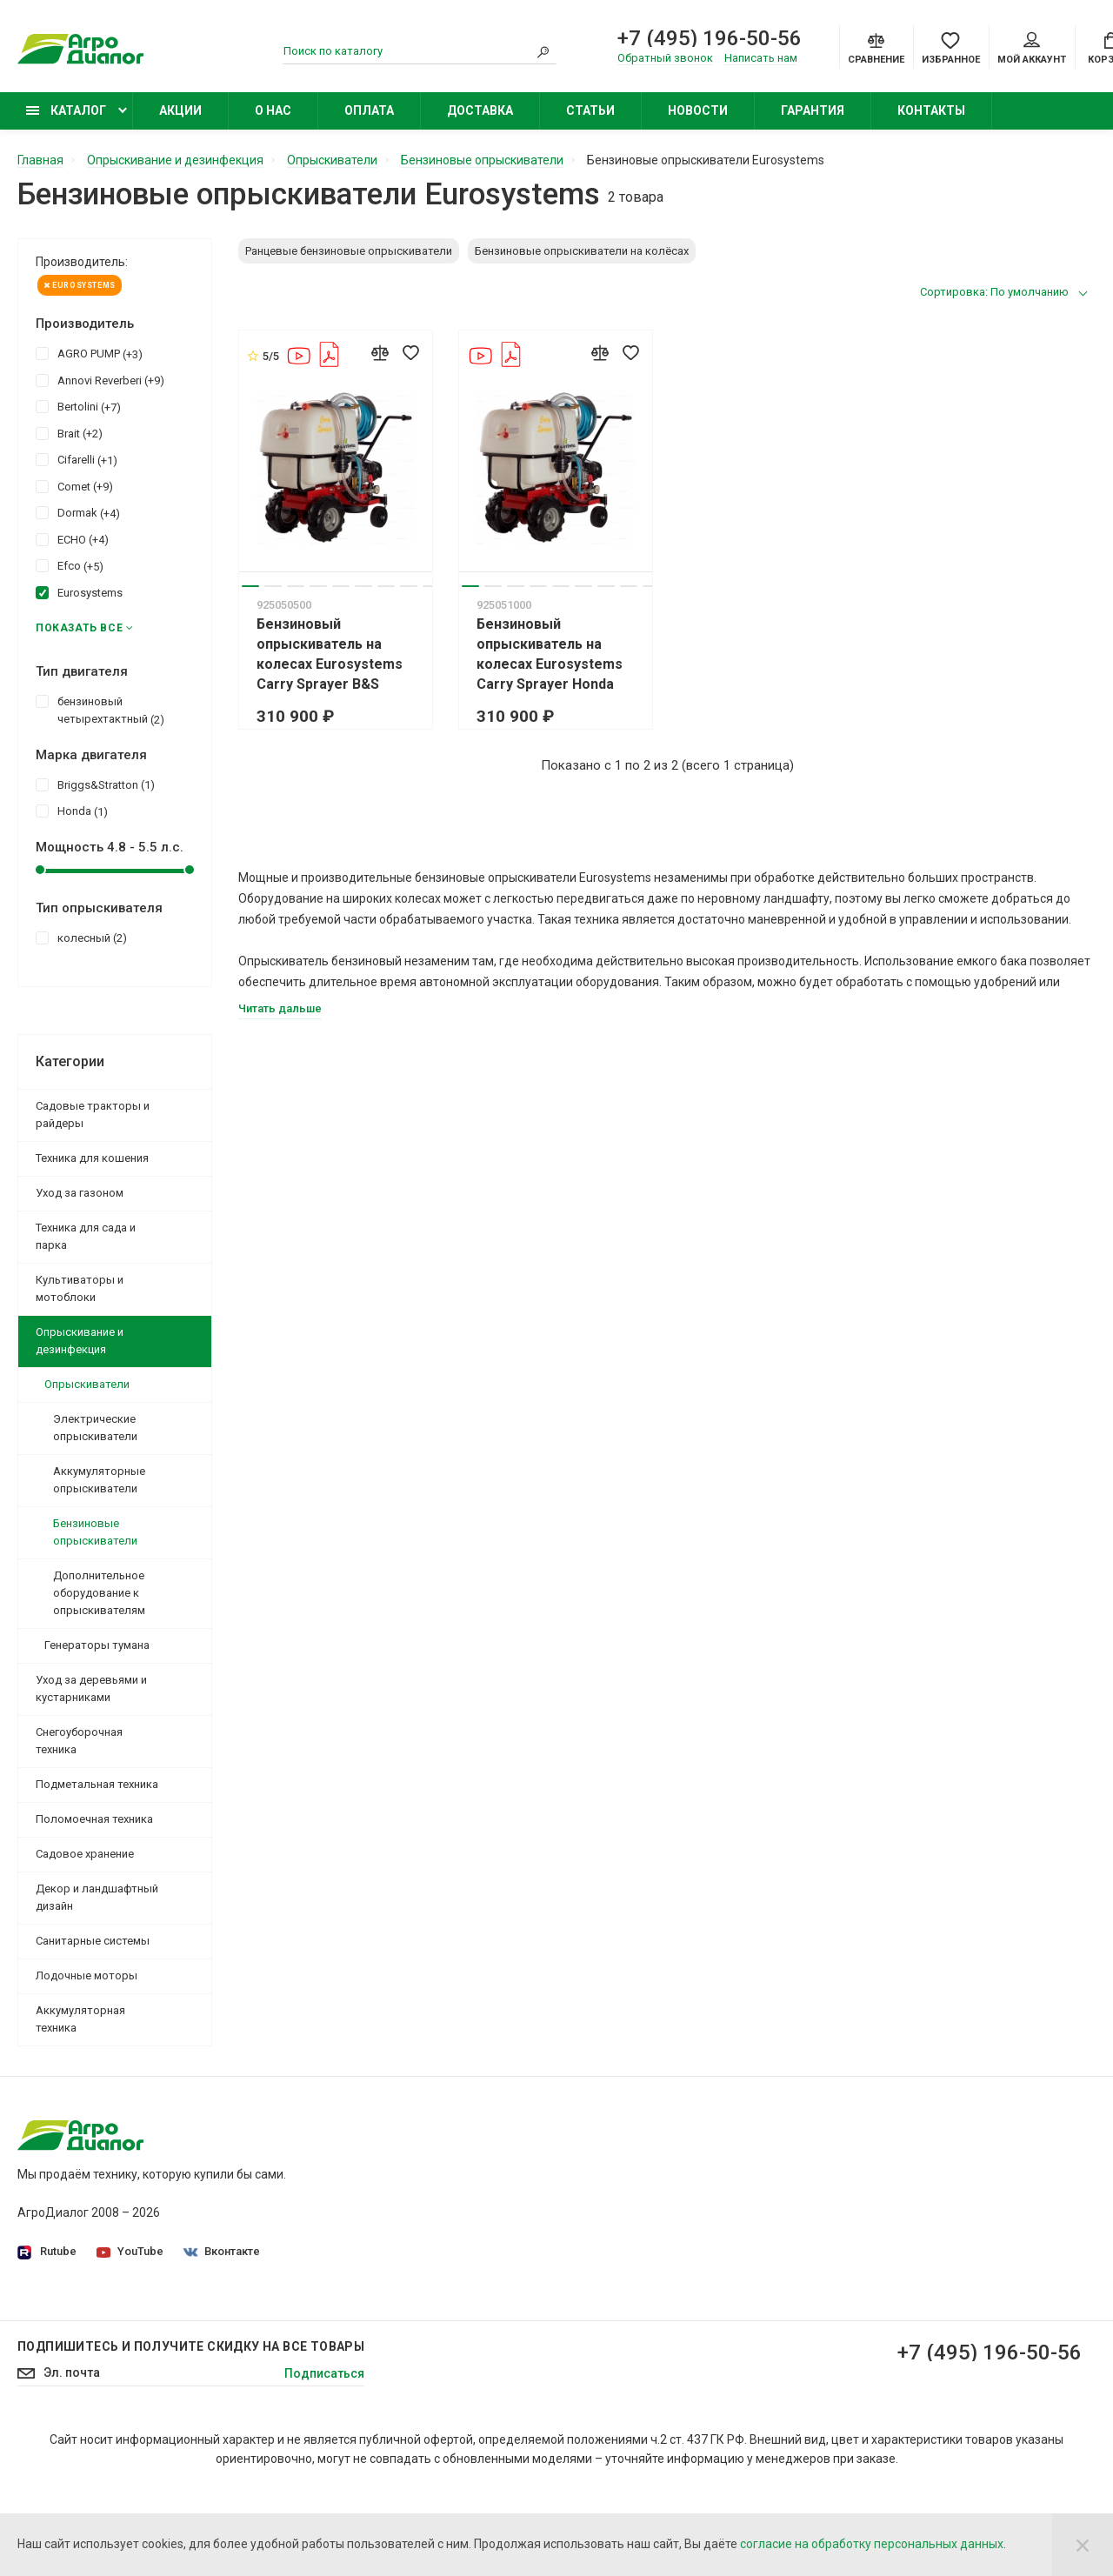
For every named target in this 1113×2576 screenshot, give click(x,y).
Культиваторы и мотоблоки (79, 1288)
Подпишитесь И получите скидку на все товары (190, 2433)
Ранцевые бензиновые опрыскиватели (348, 250)
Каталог (66, 110)
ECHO (72, 539)
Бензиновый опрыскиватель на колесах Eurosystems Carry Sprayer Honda (550, 654)
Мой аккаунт (1031, 48)
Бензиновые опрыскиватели (95, 1532)
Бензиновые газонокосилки (829, 2210)
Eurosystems (79, 285)
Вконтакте (221, 2251)
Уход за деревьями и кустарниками (91, 1688)
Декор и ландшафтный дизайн (97, 1897)
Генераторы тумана (97, 1645)
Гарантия (812, 110)
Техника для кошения (92, 1158)
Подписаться (324, 2460)
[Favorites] (951, 47)
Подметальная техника (97, 1784)
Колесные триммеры (810, 2259)
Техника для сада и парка (86, 1236)
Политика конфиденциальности (477, 2185)
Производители (430, 2234)
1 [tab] (250, 586)
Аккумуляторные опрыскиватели (99, 1480)
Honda (72, 810)
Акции (180, 110)
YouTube (130, 2251)
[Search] (543, 51)
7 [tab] (386, 586)
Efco (69, 565)
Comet (74, 486)
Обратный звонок (665, 57)
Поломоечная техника (94, 1818)
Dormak (78, 512)
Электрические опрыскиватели (95, 1427)
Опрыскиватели (87, 1384)
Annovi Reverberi (100, 380)
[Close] (1082, 2544)
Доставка (480, 110)
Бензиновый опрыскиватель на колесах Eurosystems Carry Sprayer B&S (330, 654)
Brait (69, 433)
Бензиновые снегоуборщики (831, 2307)
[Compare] (876, 47)
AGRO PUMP (89, 353)
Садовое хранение (85, 1853)
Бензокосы (781, 2234)
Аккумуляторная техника (80, 2019)
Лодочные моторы (86, 1975)
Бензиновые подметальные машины (855, 2332)
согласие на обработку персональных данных (871, 2544)
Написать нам (760, 57)
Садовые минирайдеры (817, 2185)
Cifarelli (76, 459)
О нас (273, 110)
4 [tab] (318, 586)
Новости (698, 110)
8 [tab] (408, 586)
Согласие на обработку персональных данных (517, 2210)
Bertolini (78, 406)
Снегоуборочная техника (79, 1740)
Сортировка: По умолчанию (994, 291)
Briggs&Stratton (95, 784)
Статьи (590, 110)
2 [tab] (273, 586)
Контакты (931, 110)
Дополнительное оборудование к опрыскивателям (99, 1593)
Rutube (47, 2252)
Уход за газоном (79, 1192)
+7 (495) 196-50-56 (709, 38)
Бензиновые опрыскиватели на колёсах (582, 250)
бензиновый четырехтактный (100, 709)
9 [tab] (431, 586)
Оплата (369, 110)
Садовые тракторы (804, 2161)
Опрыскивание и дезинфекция (79, 1340)
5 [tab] (341, 586)
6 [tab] (363, 586)
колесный (81, 937)
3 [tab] (295, 586)
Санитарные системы (93, 1940)
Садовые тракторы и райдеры (93, 1114)
